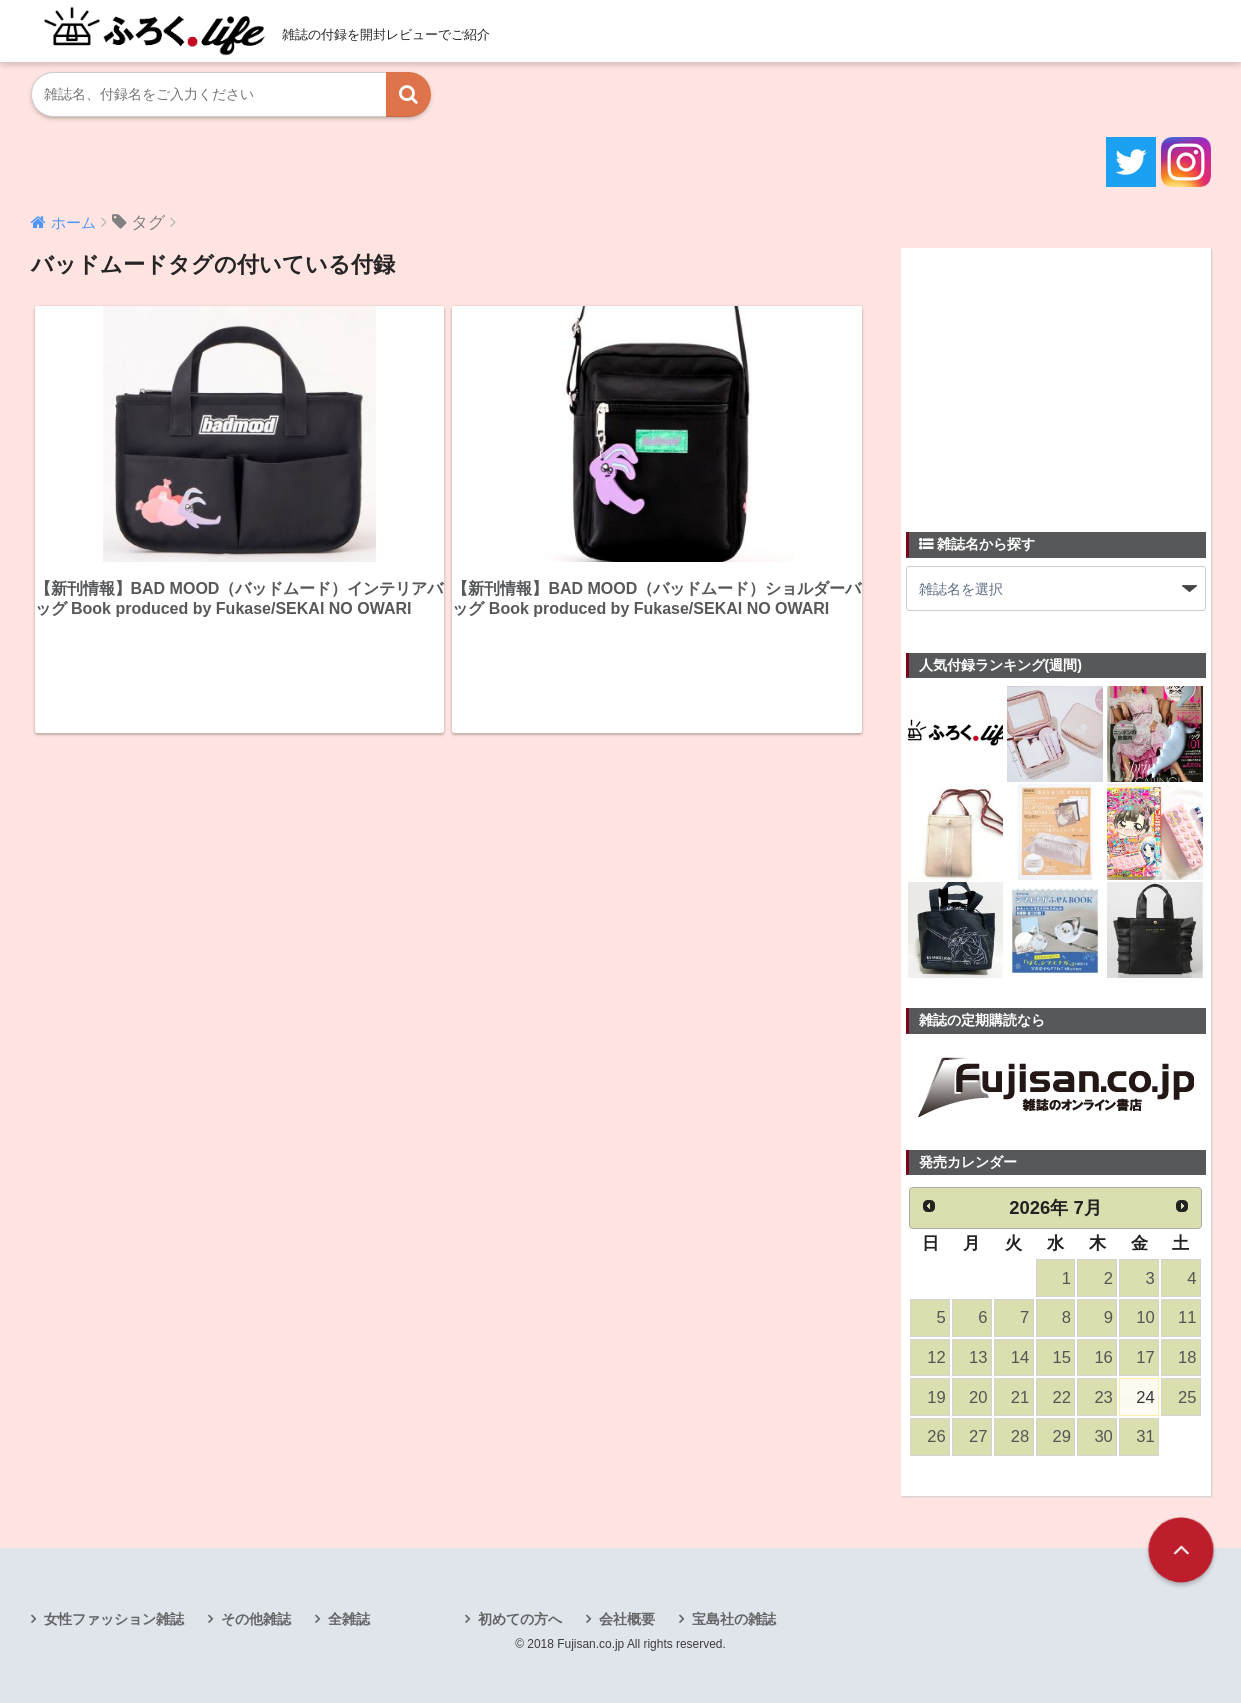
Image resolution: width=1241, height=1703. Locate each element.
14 (1020, 1357)
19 (936, 1397)
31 (1145, 1436)
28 (1020, 1436)
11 (1187, 1317)
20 (978, 1397)
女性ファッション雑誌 (114, 1619)
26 (936, 1436)
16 (1103, 1357)
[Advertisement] (1056, 378)
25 (1187, 1397)
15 (1062, 1357)
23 (1103, 1397)
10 (1145, 1317)
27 (978, 1436)
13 (978, 1357)
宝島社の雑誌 (734, 1619)
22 (1062, 1397)
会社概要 (627, 1619)
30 (1103, 1436)
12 (936, 1357)
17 (1145, 1357)
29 (1062, 1436)
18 (1187, 1357)
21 (1020, 1397)
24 (1145, 1397)
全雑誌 (349, 1619)
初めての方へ (520, 1619)
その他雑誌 (256, 1619)
